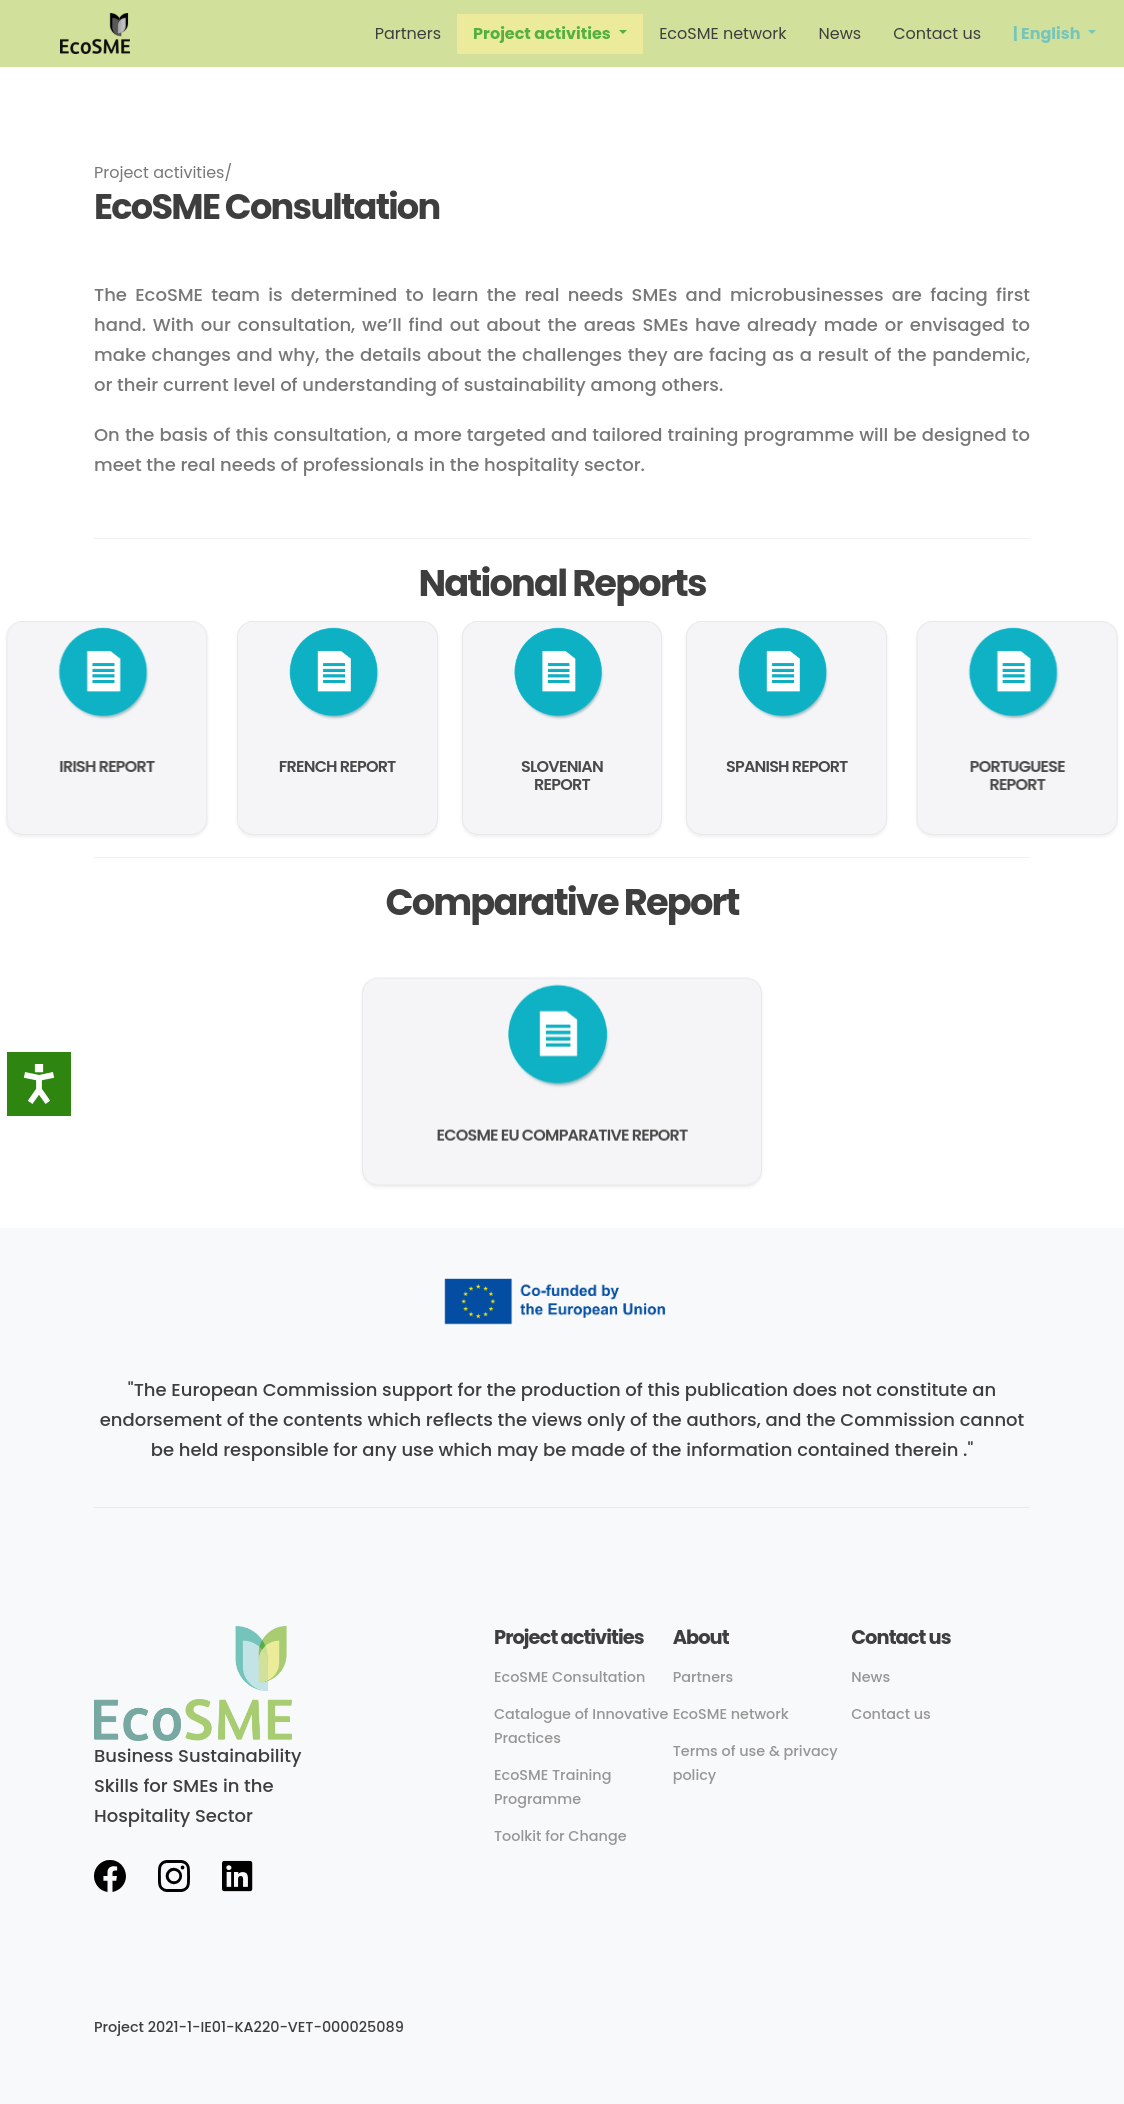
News (840, 33)
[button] (550, 34)
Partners (408, 33)
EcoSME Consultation (569, 1677)
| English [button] (1048, 33)
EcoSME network (722, 33)
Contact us (937, 33)
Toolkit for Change (560, 1836)
